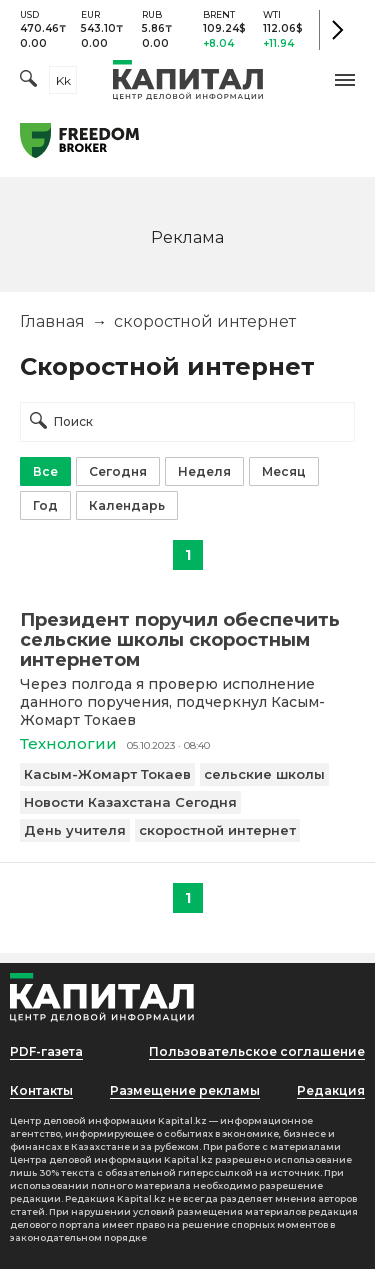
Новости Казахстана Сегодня (130, 802)
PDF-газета (46, 1051)
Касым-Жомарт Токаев (107, 774)
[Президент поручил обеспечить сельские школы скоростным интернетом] (187, 640)
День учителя (75, 830)
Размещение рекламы (185, 1090)
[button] (345, 80)
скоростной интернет (217, 830)
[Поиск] (28, 80)
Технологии (68, 743)
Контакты (41, 1090)
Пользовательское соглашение (257, 1051)
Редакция (331, 1090)
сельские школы (264, 774)
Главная (52, 321)
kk (63, 80)
